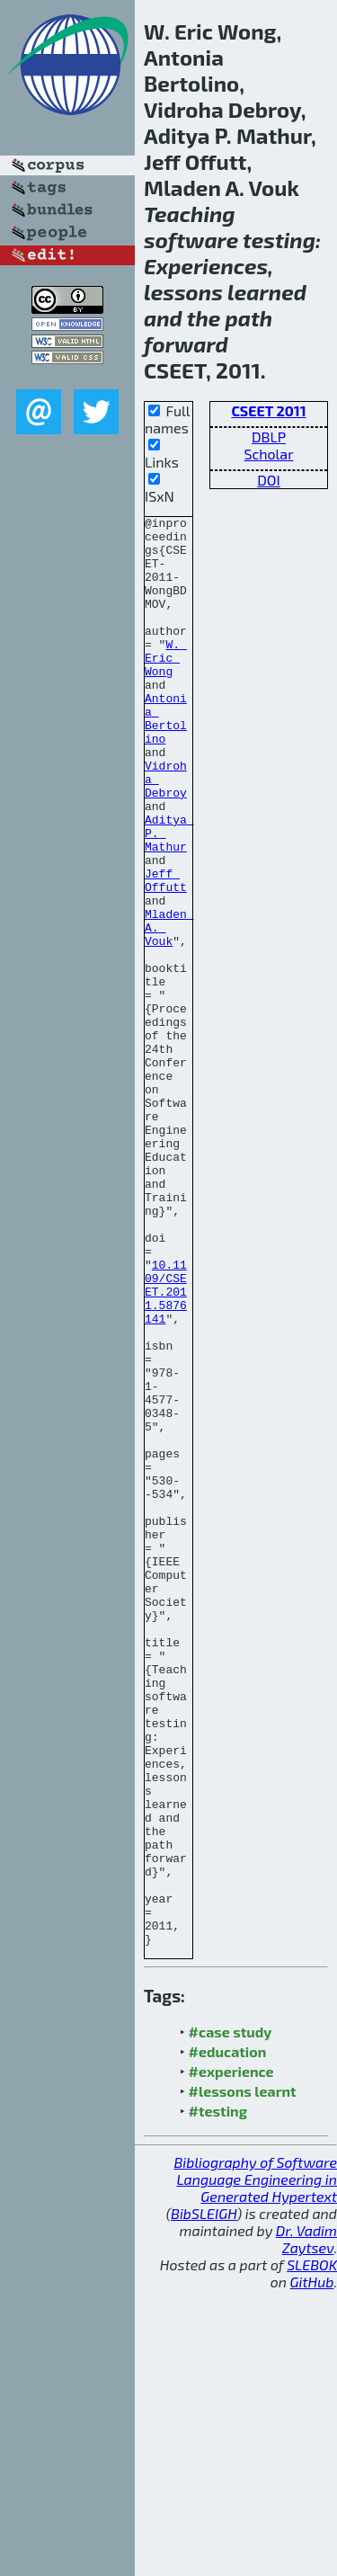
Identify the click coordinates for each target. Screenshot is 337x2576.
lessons (183, 292)
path (249, 318)
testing (279, 240)
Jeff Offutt (166, 954)
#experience (231, 2357)
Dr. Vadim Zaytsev (306, 2525)
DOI (268, 479)
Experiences (206, 266)
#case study (230, 2317)
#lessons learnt (243, 2376)
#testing (218, 2396)
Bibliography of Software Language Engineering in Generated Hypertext (255, 2465)
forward (186, 344)
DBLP (269, 436)
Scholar (268, 453)
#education (228, 2337)
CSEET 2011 (268, 410)
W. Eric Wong (166, 687)
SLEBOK (312, 2550)
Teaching (189, 214)
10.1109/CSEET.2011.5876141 (166, 1447)
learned (266, 292)
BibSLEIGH (203, 2499)
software (191, 240)
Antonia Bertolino (166, 759)
